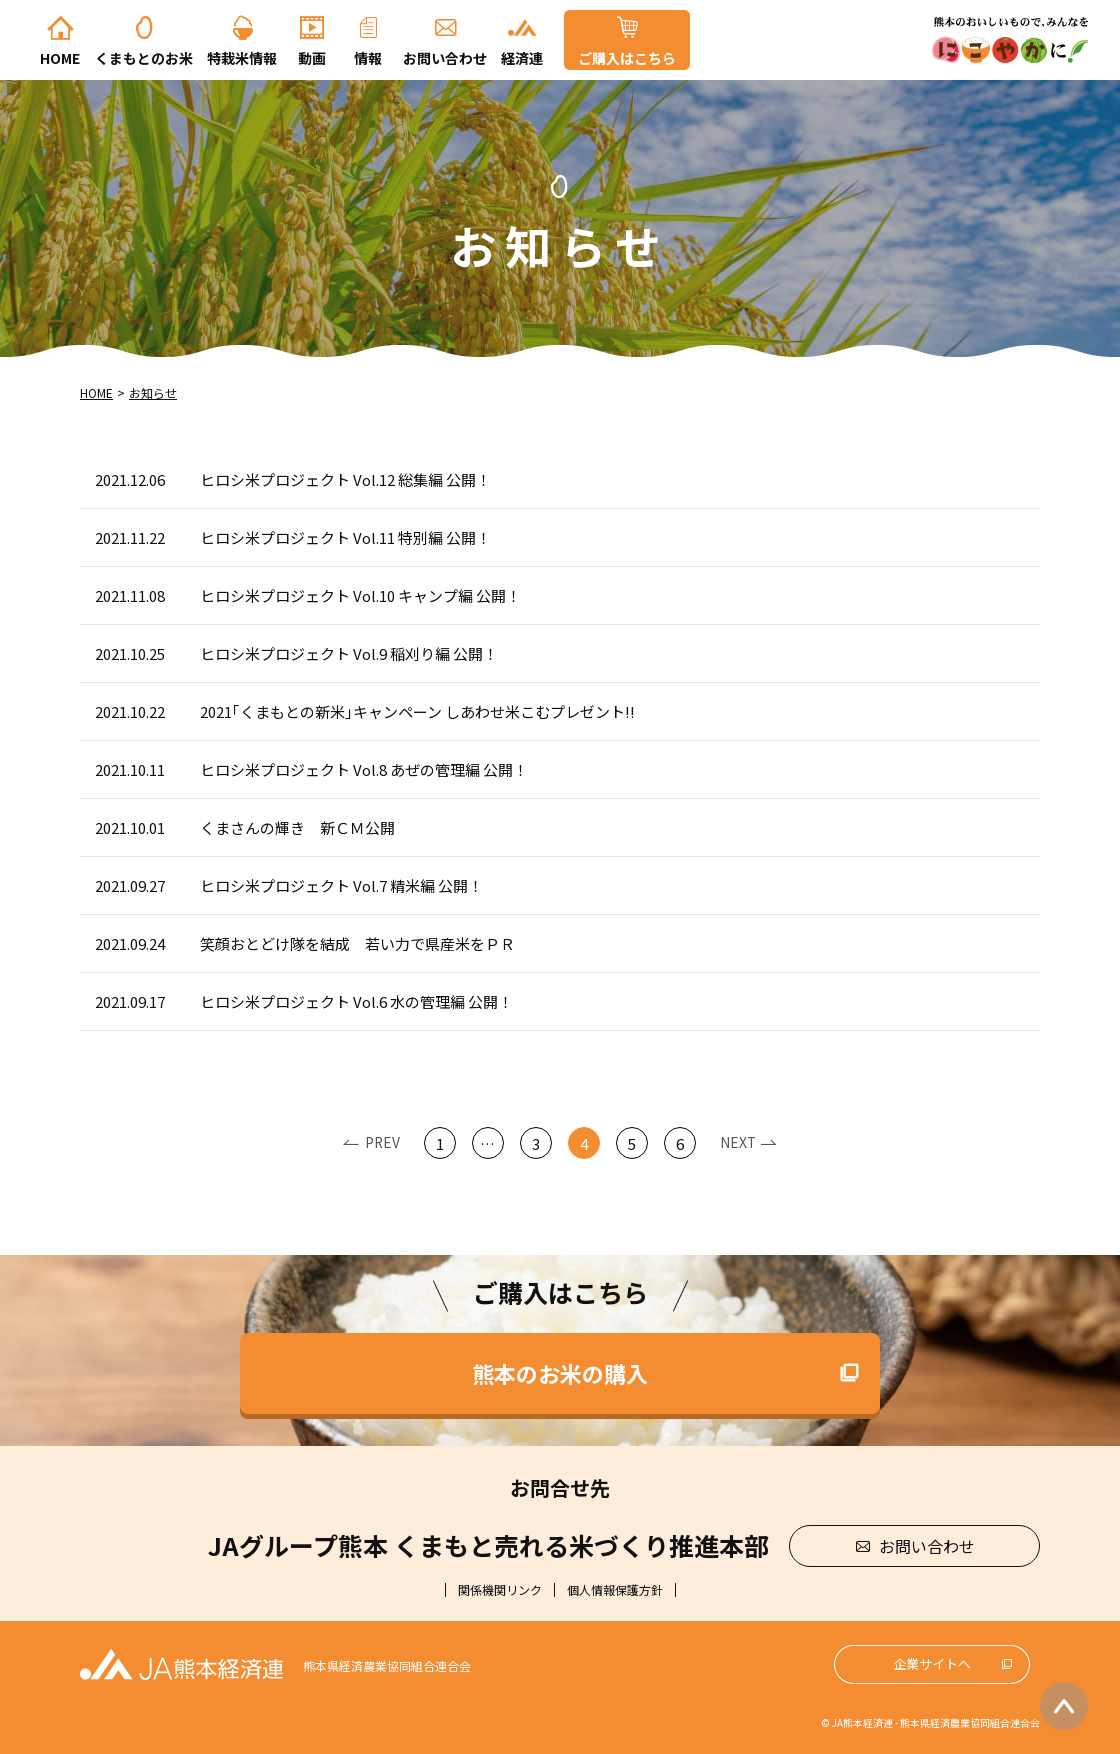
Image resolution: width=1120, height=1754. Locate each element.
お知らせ (153, 392)
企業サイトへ (932, 1663)
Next (738, 1143)
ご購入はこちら (627, 58)
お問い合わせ (445, 58)
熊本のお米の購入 (560, 1373)
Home (60, 58)
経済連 (522, 58)
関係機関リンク (500, 1590)
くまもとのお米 (144, 58)
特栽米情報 (242, 58)
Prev (382, 1143)
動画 (312, 58)
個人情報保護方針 (615, 1590)
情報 (368, 58)
